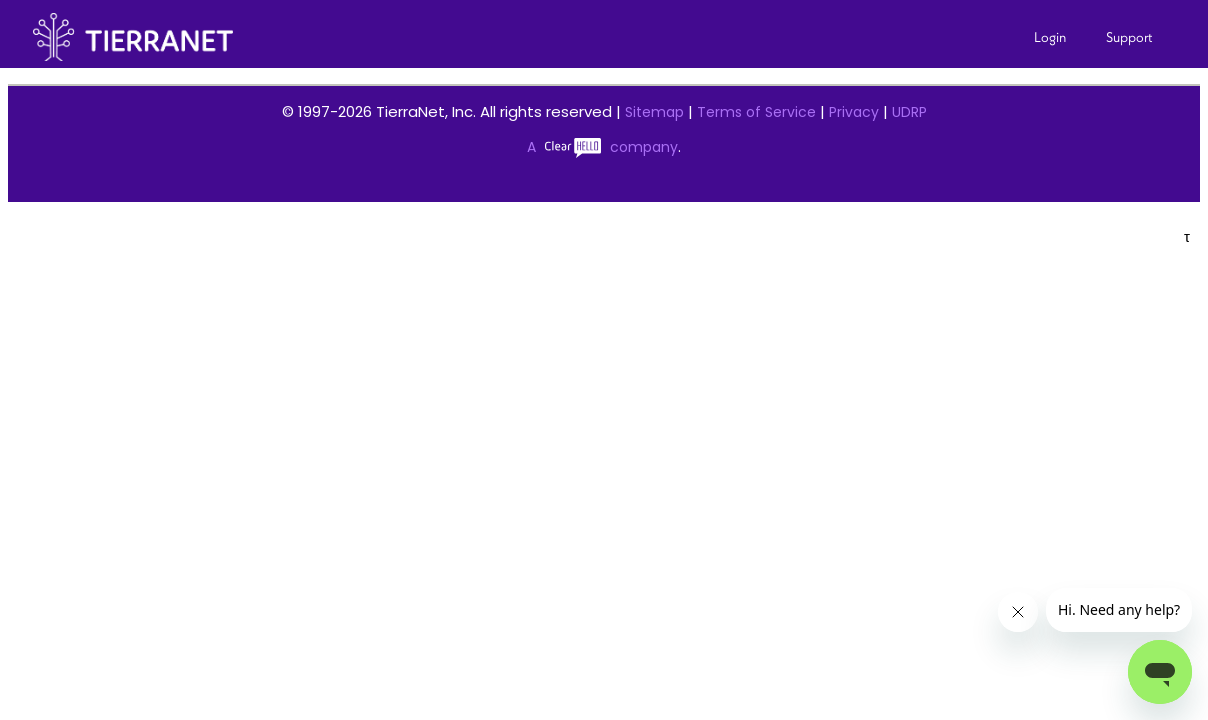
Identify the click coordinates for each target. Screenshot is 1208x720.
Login (1050, 37)
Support (1129, 37)
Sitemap (654, 112)
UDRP (909, 112)
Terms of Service (756, 112)
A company (602, 147)
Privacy (854, 112)
